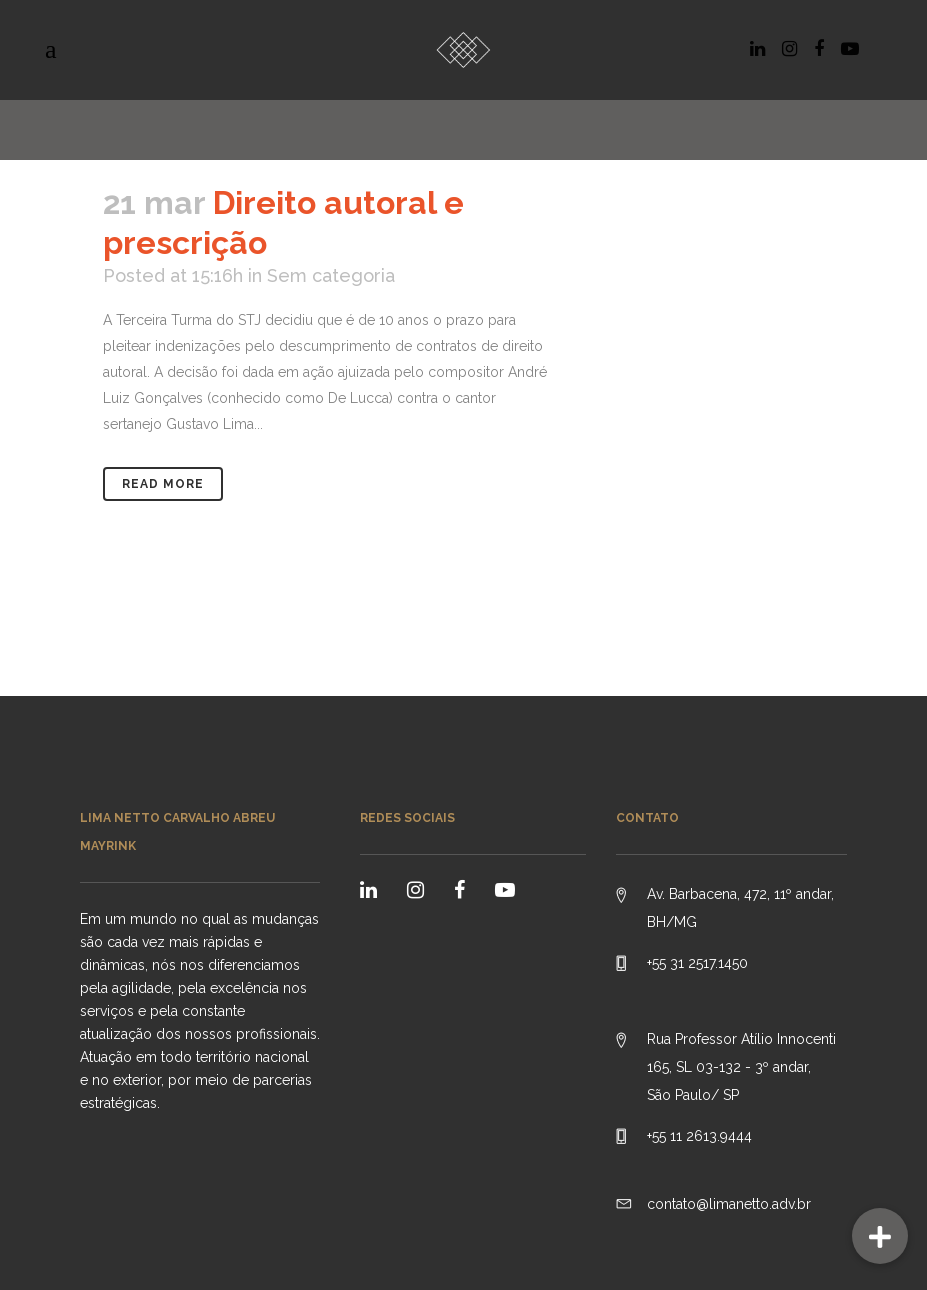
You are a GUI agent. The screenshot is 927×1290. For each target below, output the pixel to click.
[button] (880, 1236)
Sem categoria (331, 275)
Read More (163, 484)
